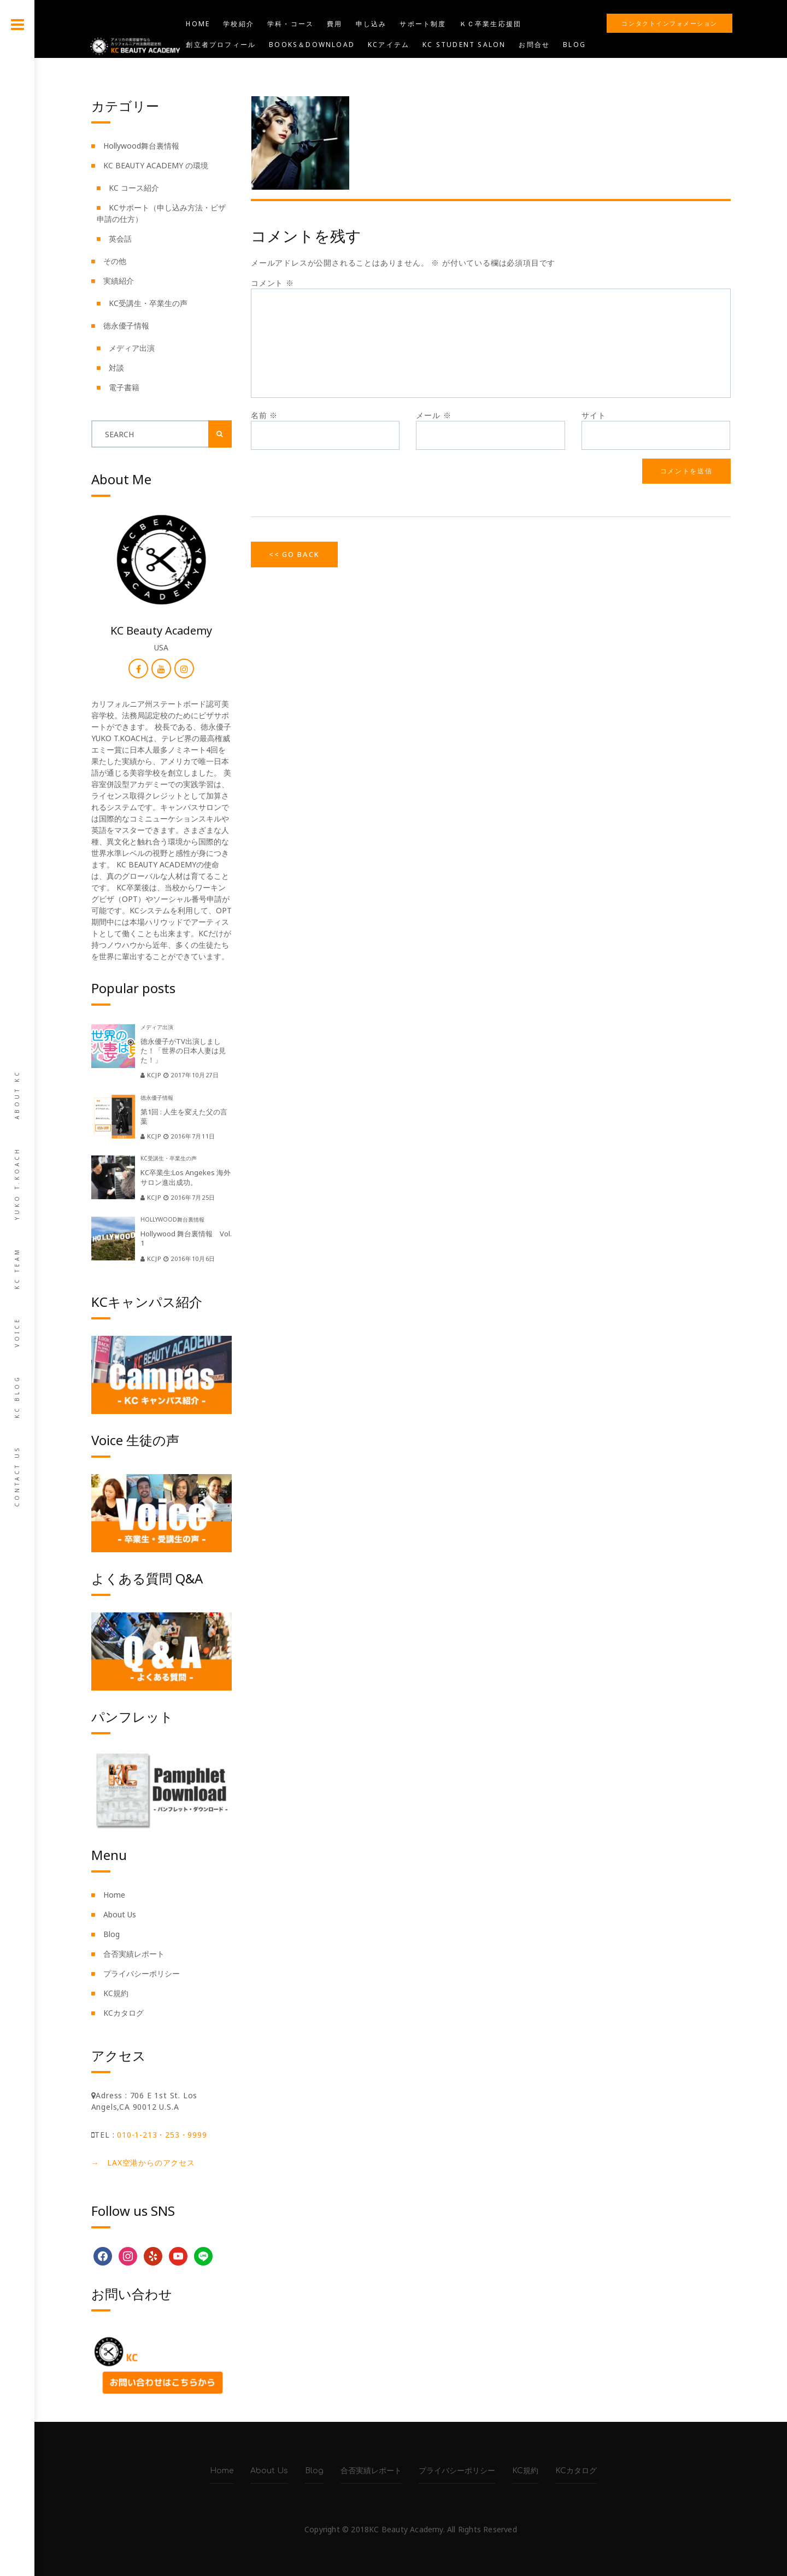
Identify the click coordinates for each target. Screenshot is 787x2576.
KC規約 (115, 1993)
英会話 (120, 238)
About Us (119, 1914)
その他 (114, 261)
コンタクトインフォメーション (669, 23)
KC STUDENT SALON (464, 44)
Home (198, 23)
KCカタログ (123, 2013)
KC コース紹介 (134, 188)
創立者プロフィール (221, 44)
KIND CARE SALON (397, 65)
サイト (594, 415)
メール (433, 415)
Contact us (17, 1476)
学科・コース (290, 23)
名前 (264, 415)
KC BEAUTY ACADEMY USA (292, 65)
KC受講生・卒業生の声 (148, 303)
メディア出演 (132, 348)
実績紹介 (118, 280)
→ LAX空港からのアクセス (143, 2162)
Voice (17, 1332)
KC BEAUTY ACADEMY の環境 (155, 165)
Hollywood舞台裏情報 (141, 145)
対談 (116, 367)
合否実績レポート (134, 1954)
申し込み (371, 23)
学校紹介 (238, 23)
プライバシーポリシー (141, 1973)
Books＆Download (312, 44)
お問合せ (534, 44)
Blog (574, 44)
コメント (272, 283)
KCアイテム (388, 44)
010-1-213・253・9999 (162, 2134)
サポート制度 (423, 23)
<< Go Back (294, 554)
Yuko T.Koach (17, 1183)
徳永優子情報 (126, 325)
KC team (17, 1268)
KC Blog (17, 1396)
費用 (334, 23)
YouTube (205, 65)
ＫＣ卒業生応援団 (491, 23)
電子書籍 (124, 387)
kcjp (152, 1075)
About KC (17, 1094)
